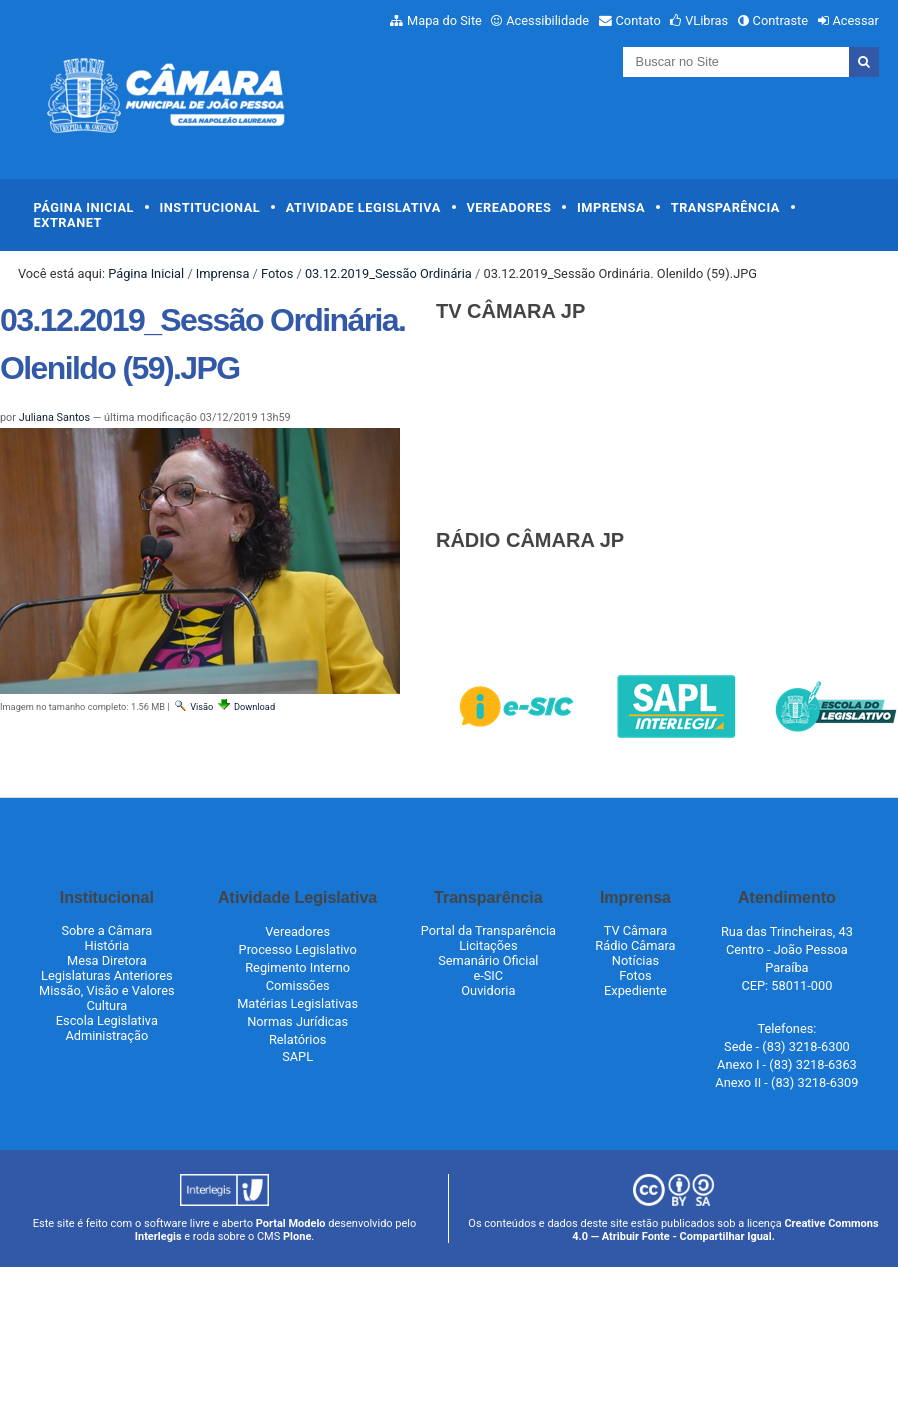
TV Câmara (636, 930)
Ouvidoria (488, 990)
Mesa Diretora (107, 960)
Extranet (68, 222)
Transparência (725, 207)
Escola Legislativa (107, 1020)
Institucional (210, 207)
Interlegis (158, 1236)
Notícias (635, 960)
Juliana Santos (54, 417)
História (107, 945)
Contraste (781, 20)
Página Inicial (84, 207)
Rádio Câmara (635, 945)
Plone (297, 1236)
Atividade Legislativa (363, 207)
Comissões (298, 985)
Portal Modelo (291, 1223)
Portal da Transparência (488, 930)
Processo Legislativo (298, 949)
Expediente (635, 990)
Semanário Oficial (488, 960)
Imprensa (611, 207)
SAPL (297, 1056)
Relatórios (297, 1039)
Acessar (855, 20)
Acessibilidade (547, 20)
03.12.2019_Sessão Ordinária (388, 273)
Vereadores (508, 207)
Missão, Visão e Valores (107, 990)
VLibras (706, 20)
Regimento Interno (297, 967)
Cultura (106, 1005)
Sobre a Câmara (106, 930)
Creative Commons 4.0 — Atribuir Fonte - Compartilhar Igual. (725, 1230)
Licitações (488, 945)
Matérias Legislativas (297, 1003)
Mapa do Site (444, 20)
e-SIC (488, 975)
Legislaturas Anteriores (106, 975)
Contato (638, 20)
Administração (106, 1035)
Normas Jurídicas (297, 1021)
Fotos (277, 273)
